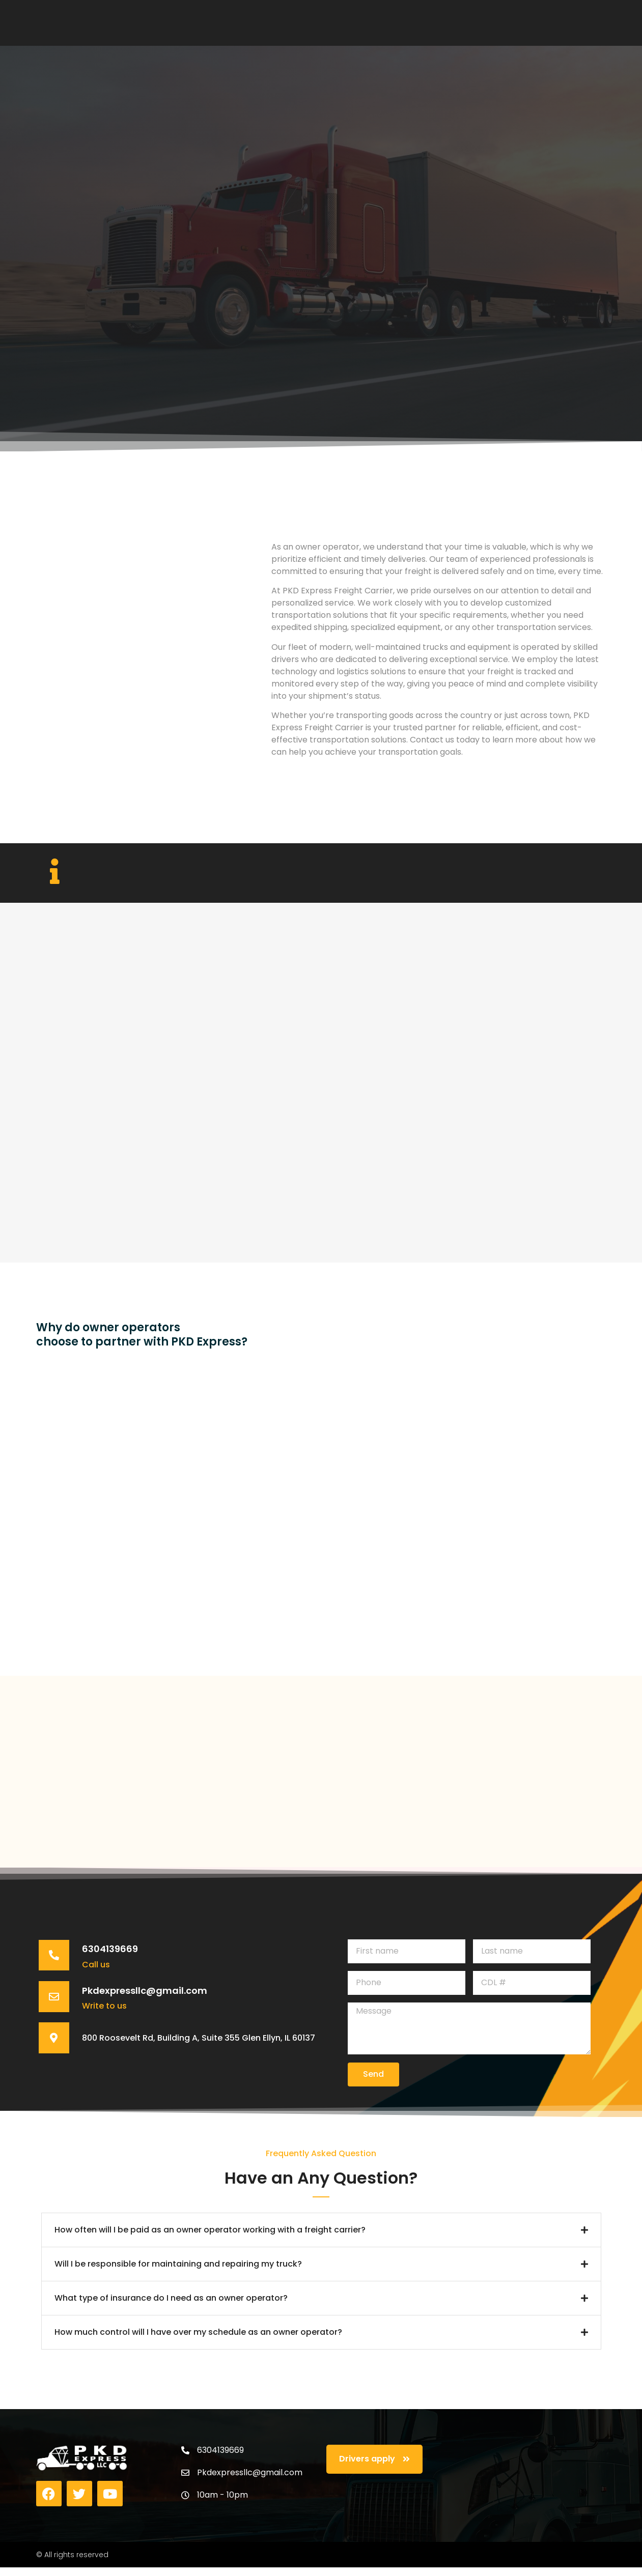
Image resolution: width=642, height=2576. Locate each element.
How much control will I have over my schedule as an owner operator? (198, 2340)
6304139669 (115, 1959)
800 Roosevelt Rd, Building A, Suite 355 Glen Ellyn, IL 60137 (191, 2057)
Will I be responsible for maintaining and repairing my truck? (178, 2272)
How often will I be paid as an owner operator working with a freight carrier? (210, 2238)
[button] (321, 2238)
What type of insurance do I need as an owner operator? (171, 2306)
